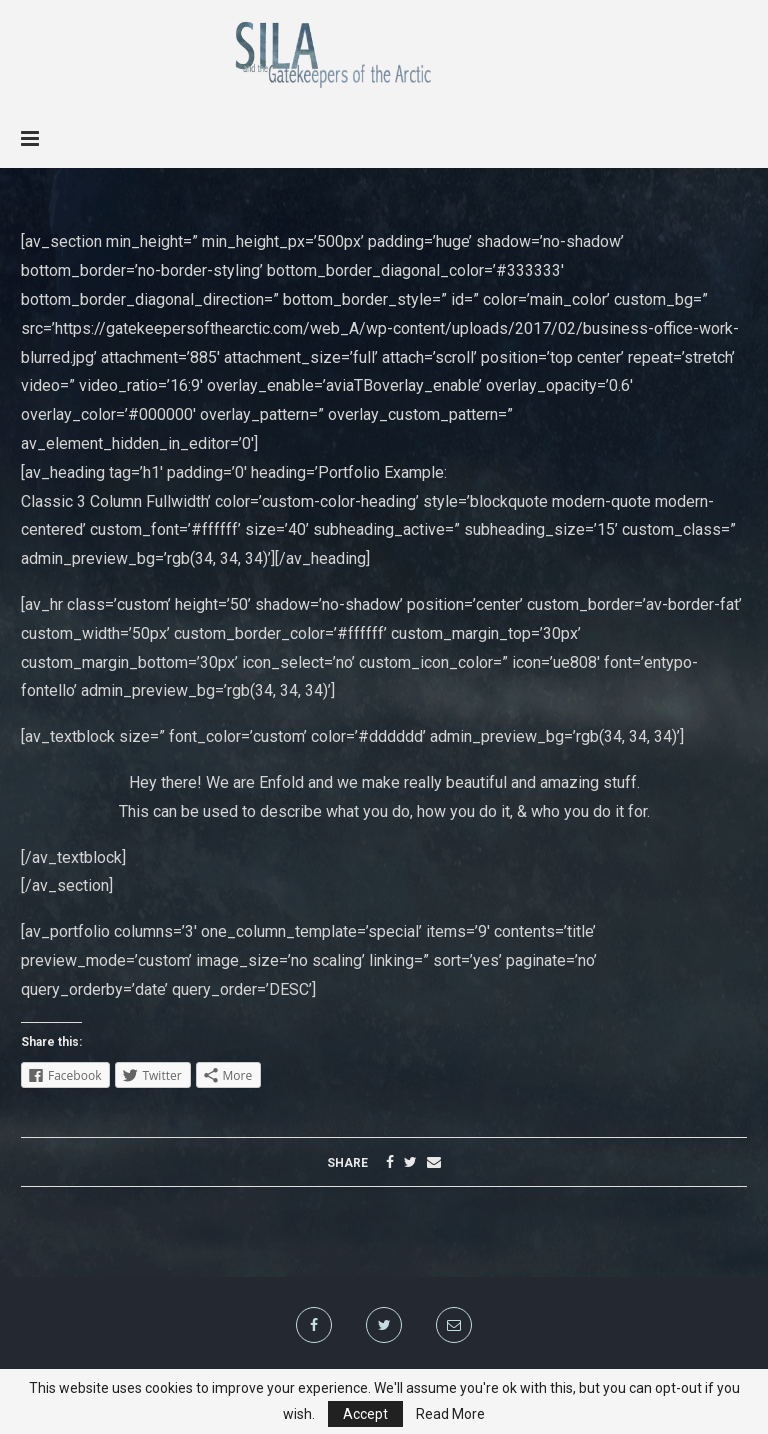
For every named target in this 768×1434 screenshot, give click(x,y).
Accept (365, 1414)
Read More (450, 1414)
